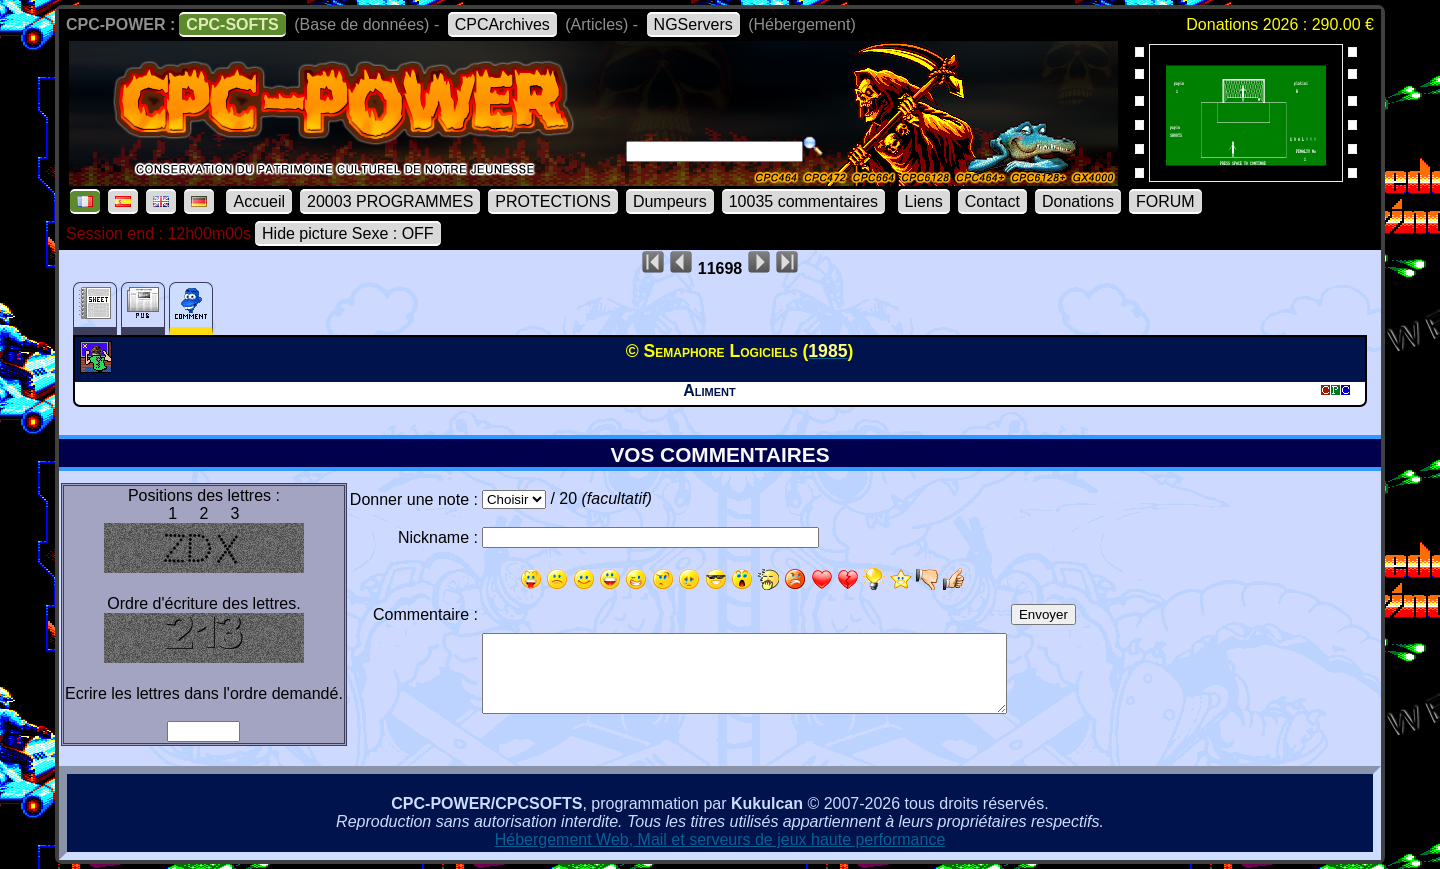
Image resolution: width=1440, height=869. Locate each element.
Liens (924, 201)
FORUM (1165, 201)
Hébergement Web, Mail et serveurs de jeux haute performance (720, 839)
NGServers (693, 24)
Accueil (259, 201)
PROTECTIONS (553, 201)
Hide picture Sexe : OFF (348, 233)
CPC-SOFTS (232, 24)
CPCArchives (502, 24)
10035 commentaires (803, 201)
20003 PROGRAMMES (390, 201)
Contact (992, 201)
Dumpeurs (670, 201)
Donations (1078, 201)
